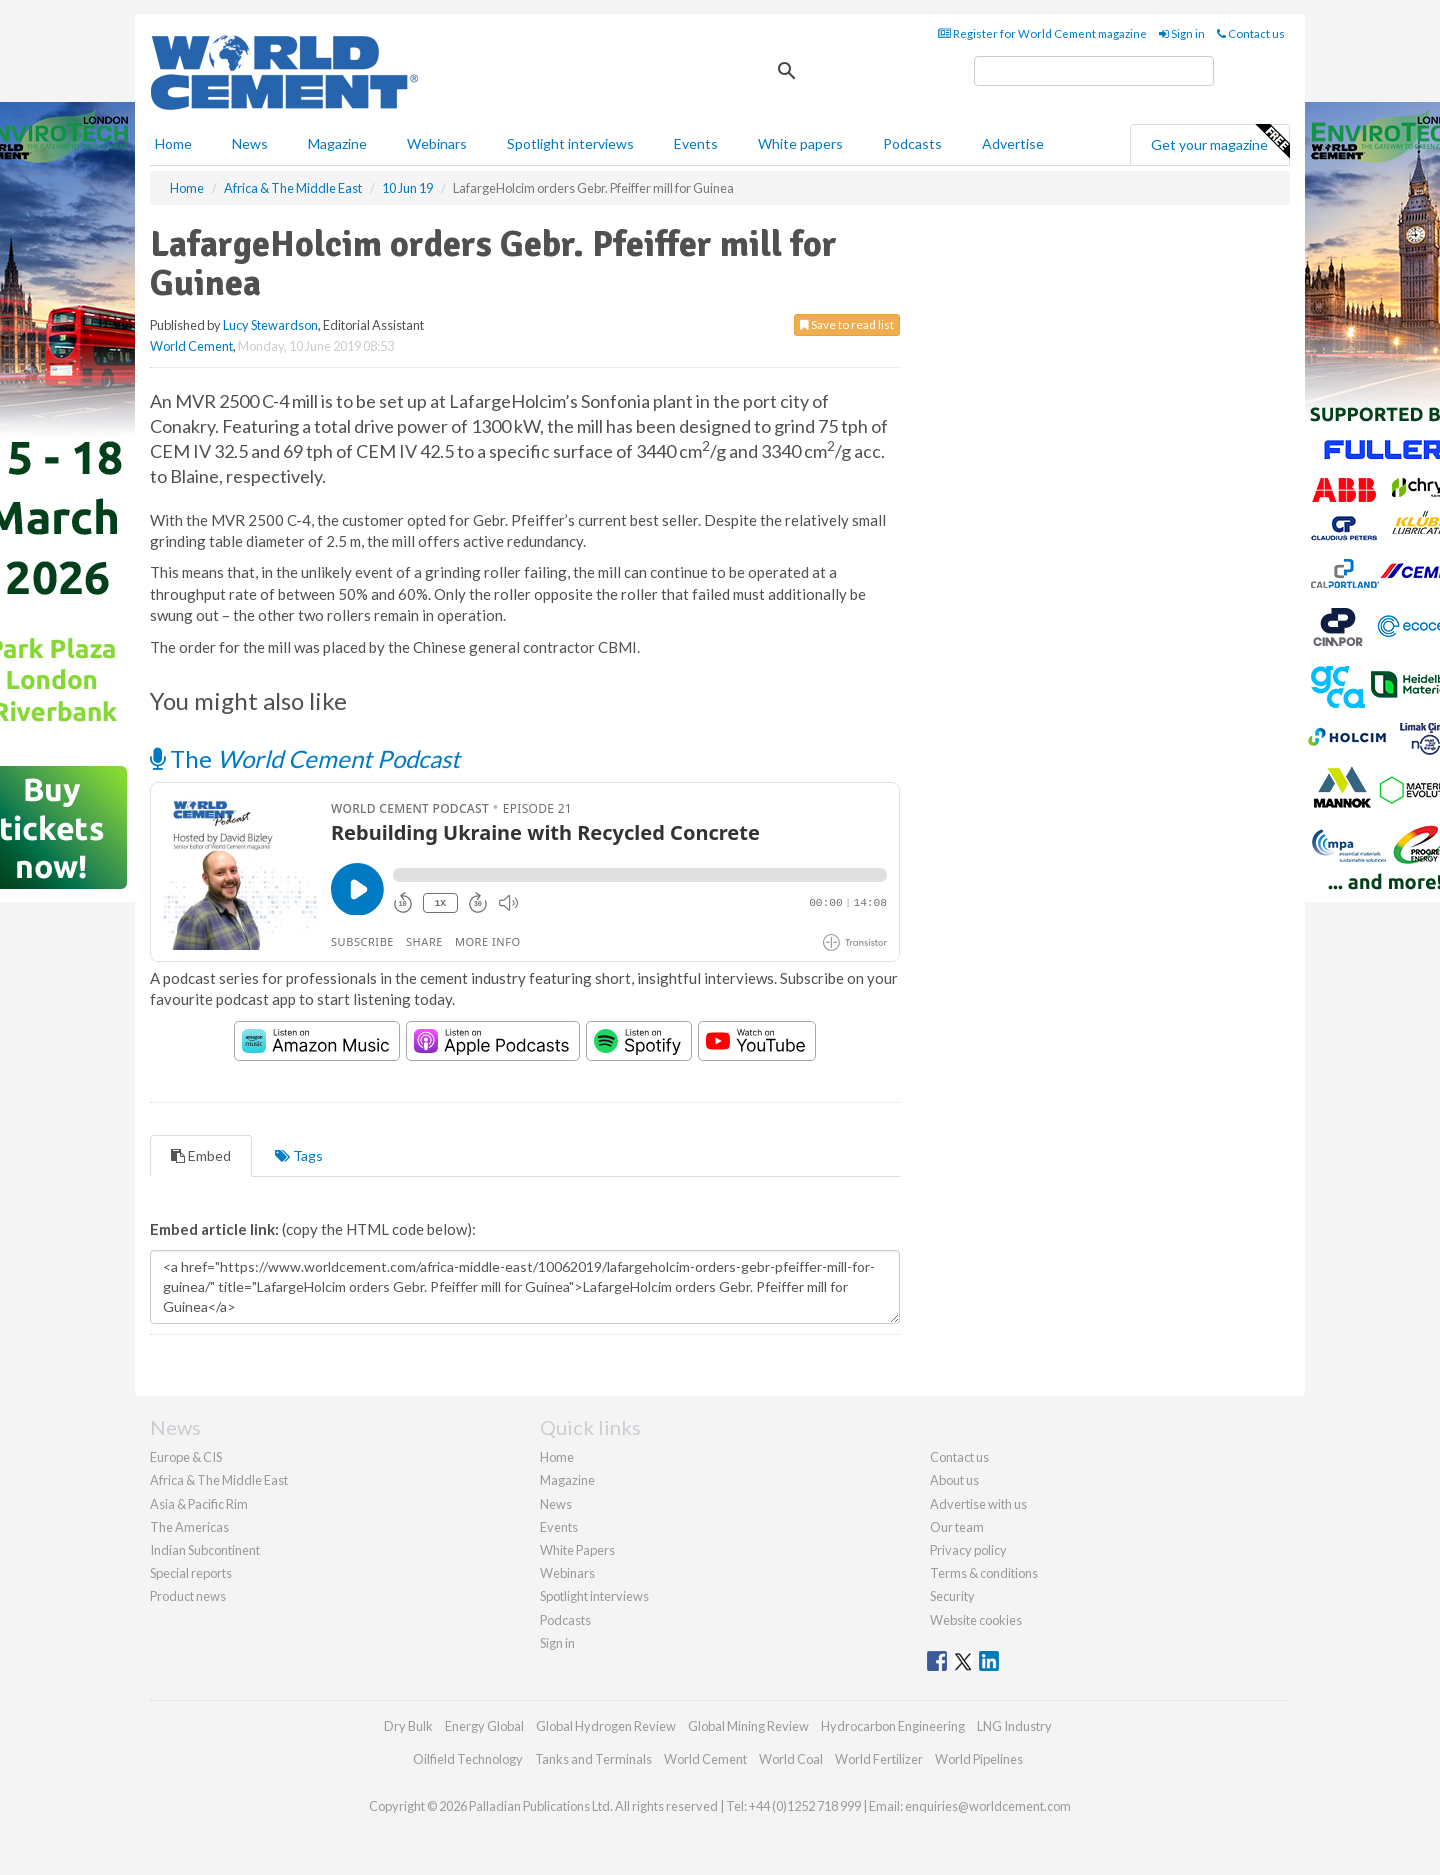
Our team (957, 1527)
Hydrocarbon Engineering (893, 1726)
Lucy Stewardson (270, 325)
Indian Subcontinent (205, 1550)
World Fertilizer (879, 1759)
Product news (188, 1596)
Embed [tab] (201, 1155)
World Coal (791, 1759)
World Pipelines (979, 1759)
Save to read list (847, 324)
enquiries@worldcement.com (988, 1806)
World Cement (191, 346)
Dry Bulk (408, 1726)
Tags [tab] (299, 1155)
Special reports (191, 1573)
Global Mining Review (748, 1726)
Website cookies (976, 1620)
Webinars (437, 143)
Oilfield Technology (468, 1759)
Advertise (1013, 143)
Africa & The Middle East (219, 1480)
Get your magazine (1220, 142)
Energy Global (484, 1726)
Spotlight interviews (570, 143)
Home (173, 143)
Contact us (1251, 33)
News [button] (250, 143)
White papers (800, 143)
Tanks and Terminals (593, 1759)
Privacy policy (968, 1550)
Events (696, 143)
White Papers (577, 1550)
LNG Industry (1014, 1726)
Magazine (337, 143)
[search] (1094, 71)
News (556, 1504)
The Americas (189, 1527)
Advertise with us (978, 1504)
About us (954, 1480)
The (305, 758)
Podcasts (912, 143)
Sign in (1182, 33)
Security (952, 1596)
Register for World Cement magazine (1042, 33)
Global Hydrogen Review (606, 1726)
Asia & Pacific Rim (199, 1504)
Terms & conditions (984, 1573)
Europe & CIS (186, 1457)
